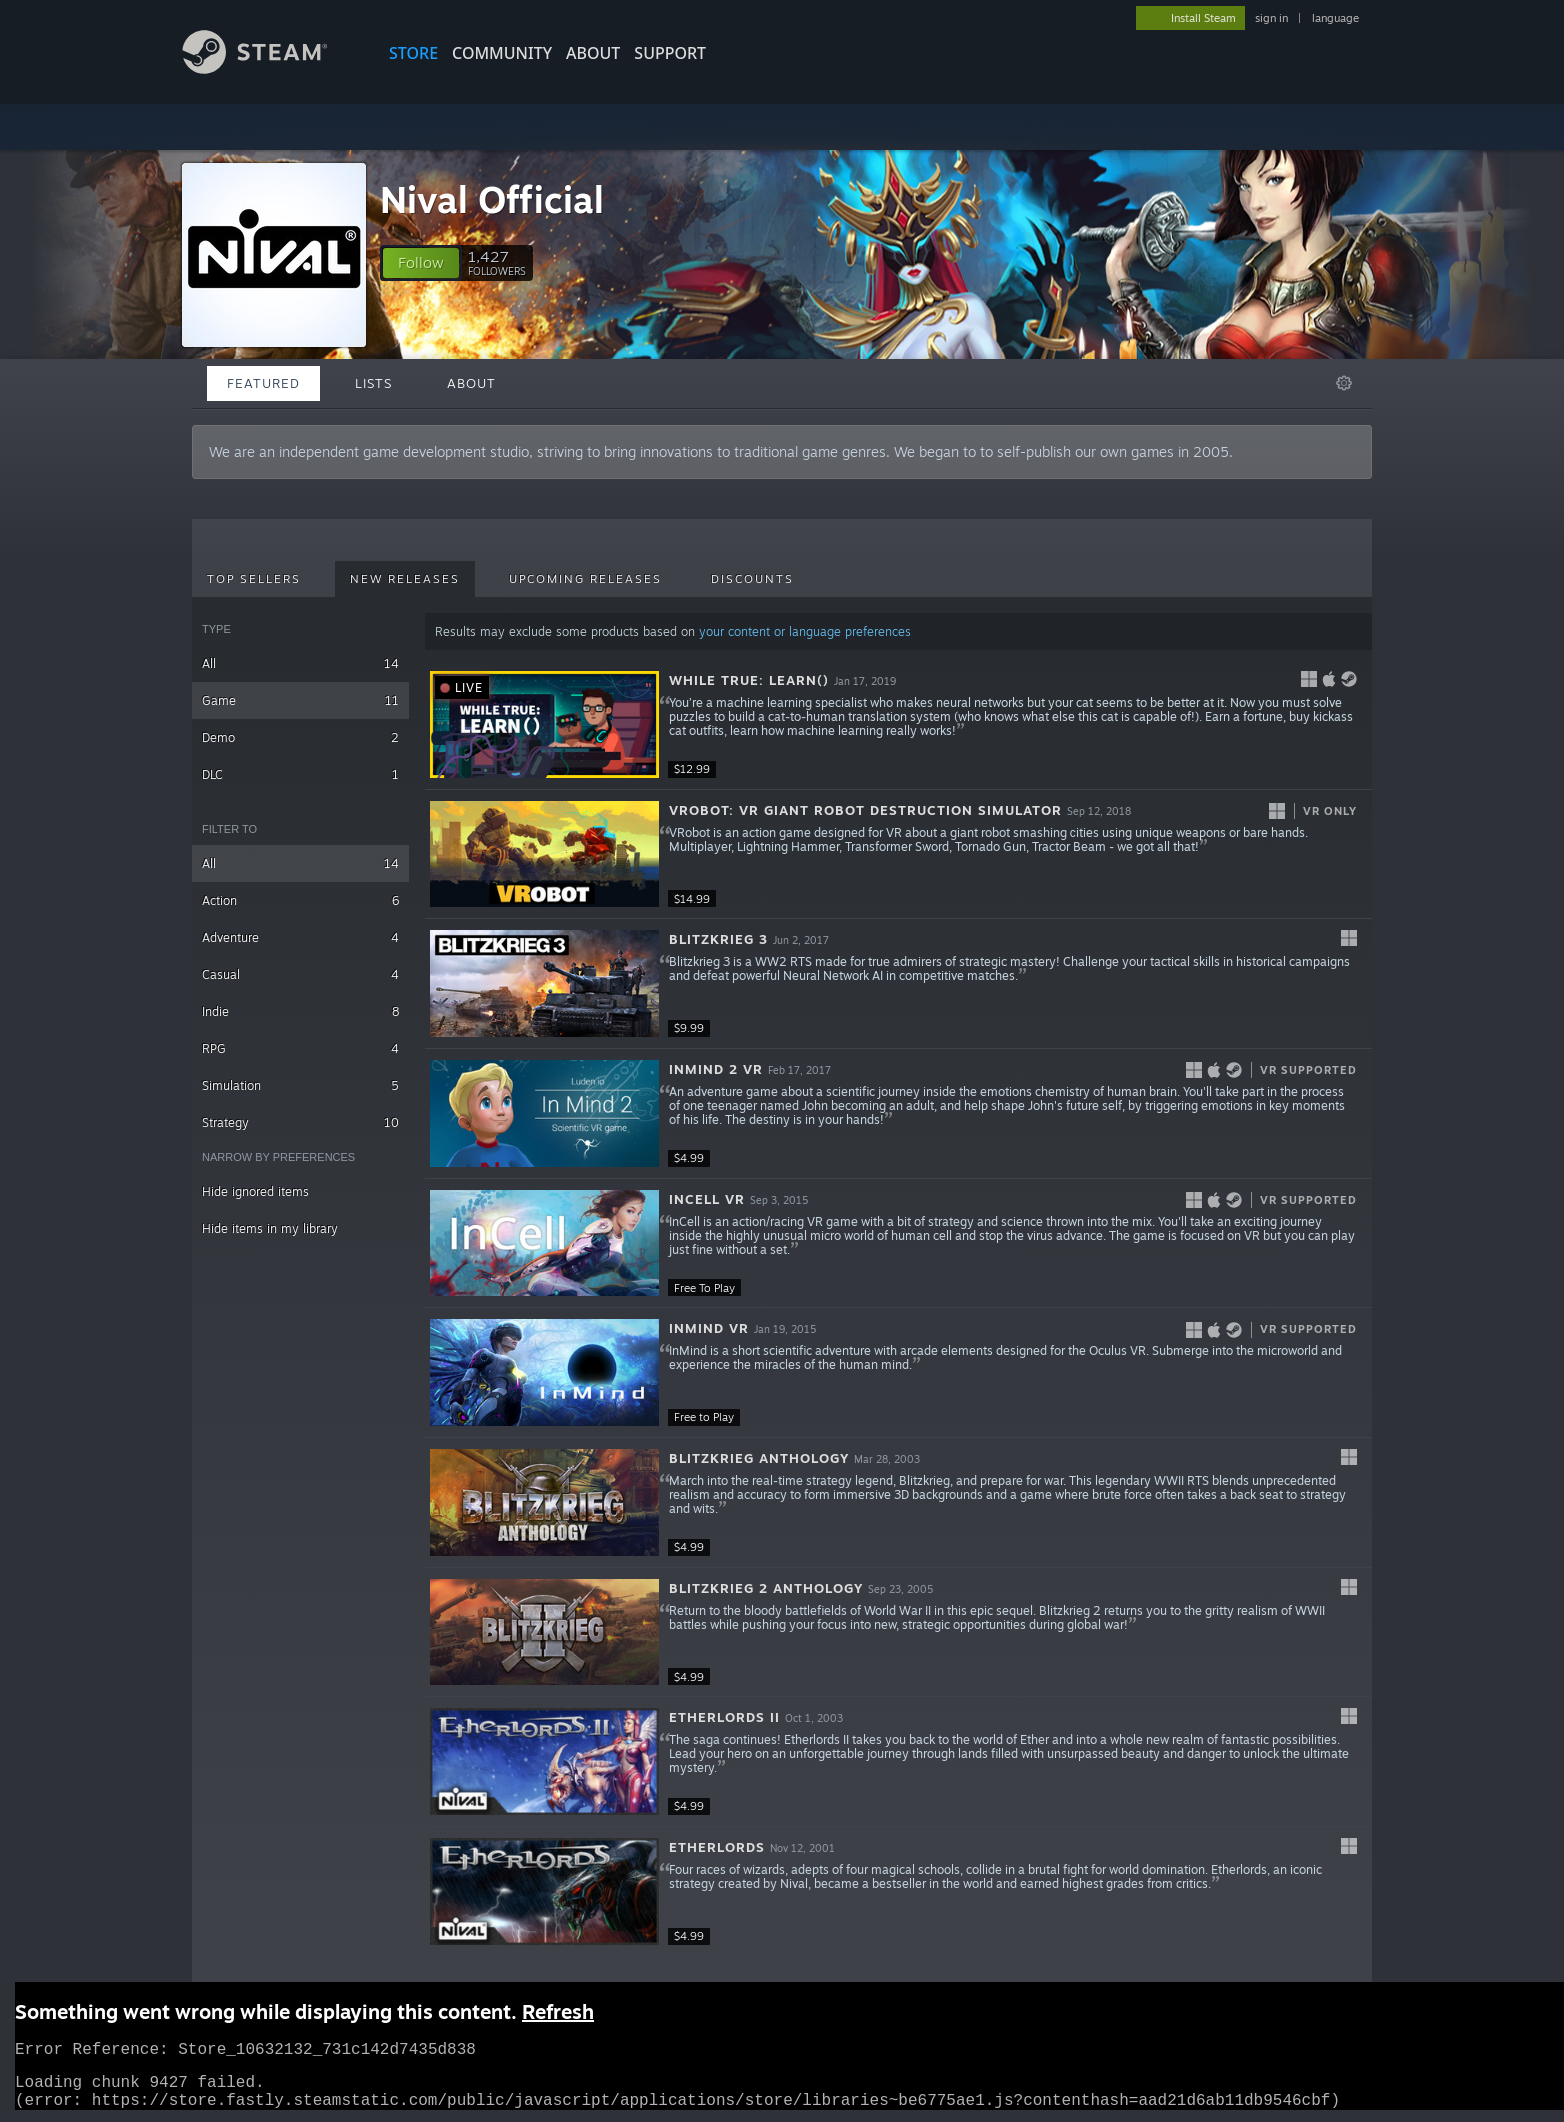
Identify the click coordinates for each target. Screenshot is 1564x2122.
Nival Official (492, 199)
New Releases (405, 579)
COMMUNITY (502, 53)
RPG (300, 1048)
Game (300, 700)
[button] (421, 263)
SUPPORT (670, 53)
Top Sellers (254, 579)
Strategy (300, 1122)
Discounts (752, 579)
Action (300, 900)
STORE (413, 53)
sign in (1271, 18)
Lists (373, 383)
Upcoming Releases (585, 579)
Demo (300, 737)
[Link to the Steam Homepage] (270, 68)
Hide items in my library (270, 1228)
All (300, 663)
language (1335, 18)
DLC (300, 774)
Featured (263, 383)
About (593, 53)
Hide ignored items (255, 1191)
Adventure (300, 937)
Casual (300, 974)
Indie (300, 1011)
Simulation (300, 1085)
